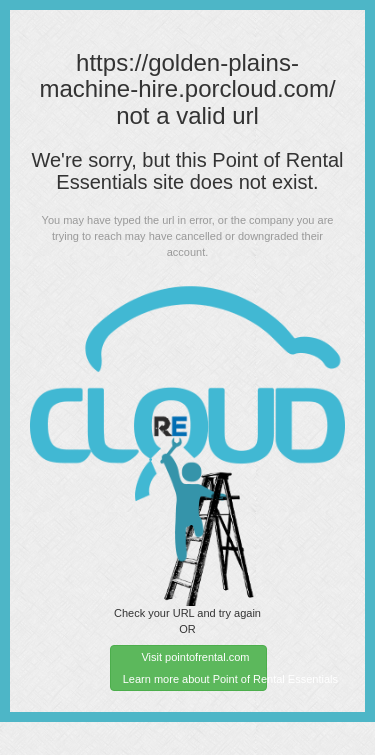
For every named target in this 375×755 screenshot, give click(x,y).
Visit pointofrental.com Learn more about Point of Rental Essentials (195, 668)
